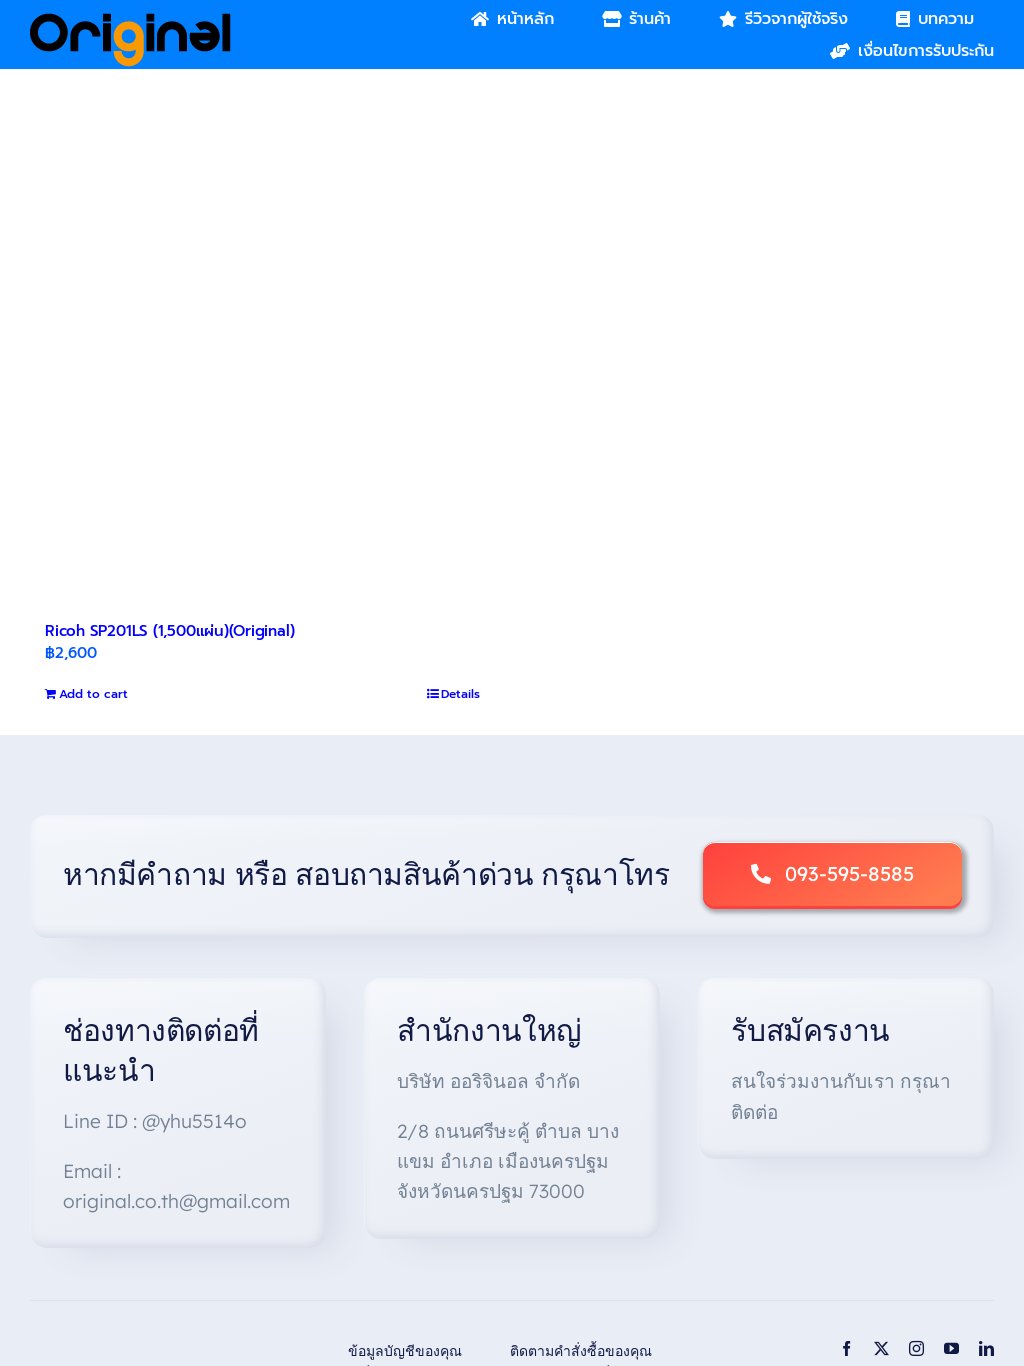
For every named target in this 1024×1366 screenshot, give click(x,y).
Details (460, 694)
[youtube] (951, 1348)
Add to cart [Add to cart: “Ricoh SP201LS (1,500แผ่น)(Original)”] (93, 694)
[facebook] (846, 1348)
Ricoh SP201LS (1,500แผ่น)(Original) (169, 631)
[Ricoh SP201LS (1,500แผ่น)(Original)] (262, 387)
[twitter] (881, 1348)
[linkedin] (986, 1348)
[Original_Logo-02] (130, 20)
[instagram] (916, 1348)
